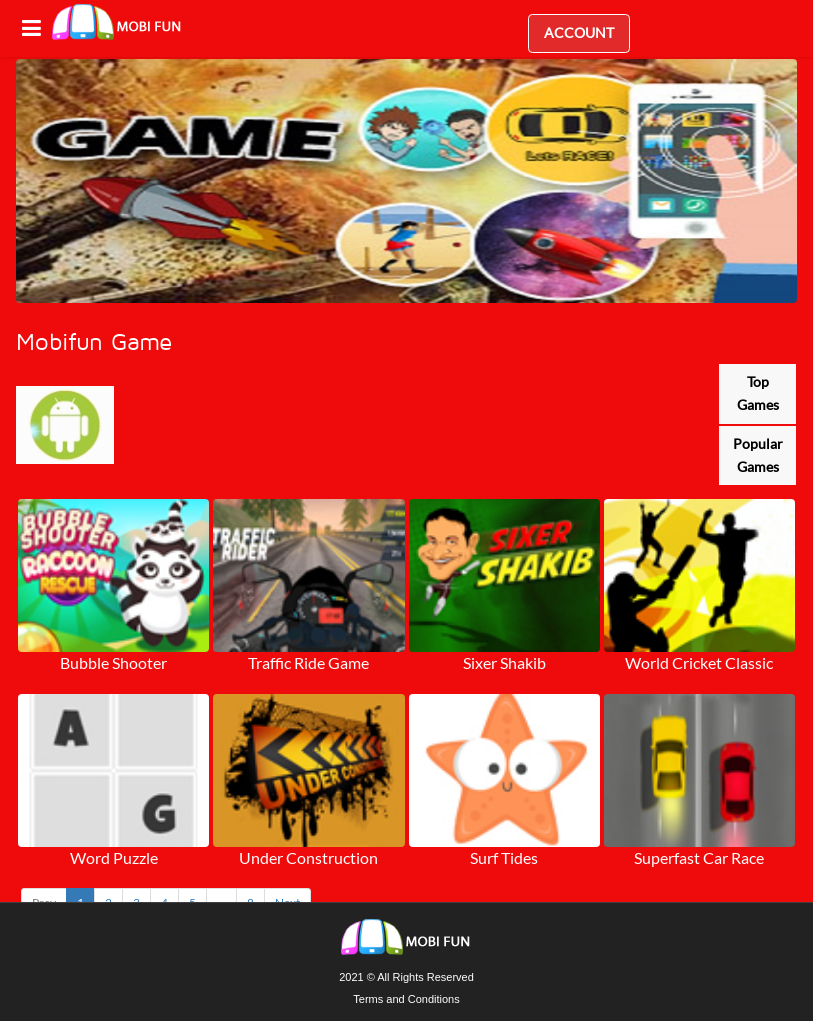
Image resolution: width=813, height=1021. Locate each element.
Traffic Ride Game (308, 662)
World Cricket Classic (699, 662)
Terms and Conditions (406, 999)
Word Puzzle (114, 857)
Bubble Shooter (113, 662)
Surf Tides (504, 857)
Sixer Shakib (504, 662)
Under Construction (308, 857)
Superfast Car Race (699, 857)
